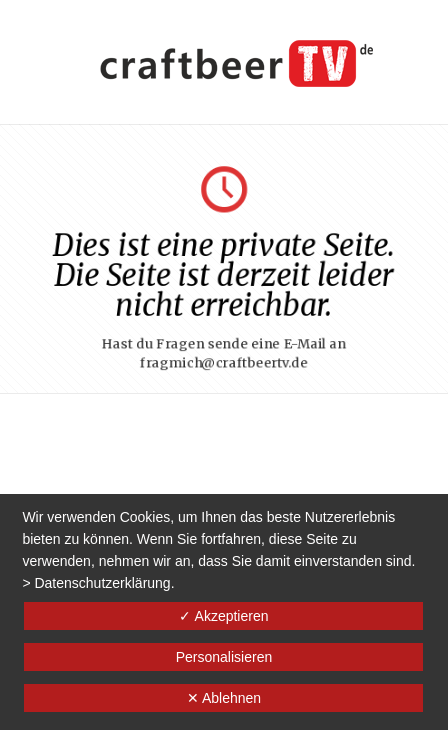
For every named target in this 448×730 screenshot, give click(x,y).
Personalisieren (224, 657)
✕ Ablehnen (224, 698)
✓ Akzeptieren (223, 616)
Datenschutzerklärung (102, 583)
